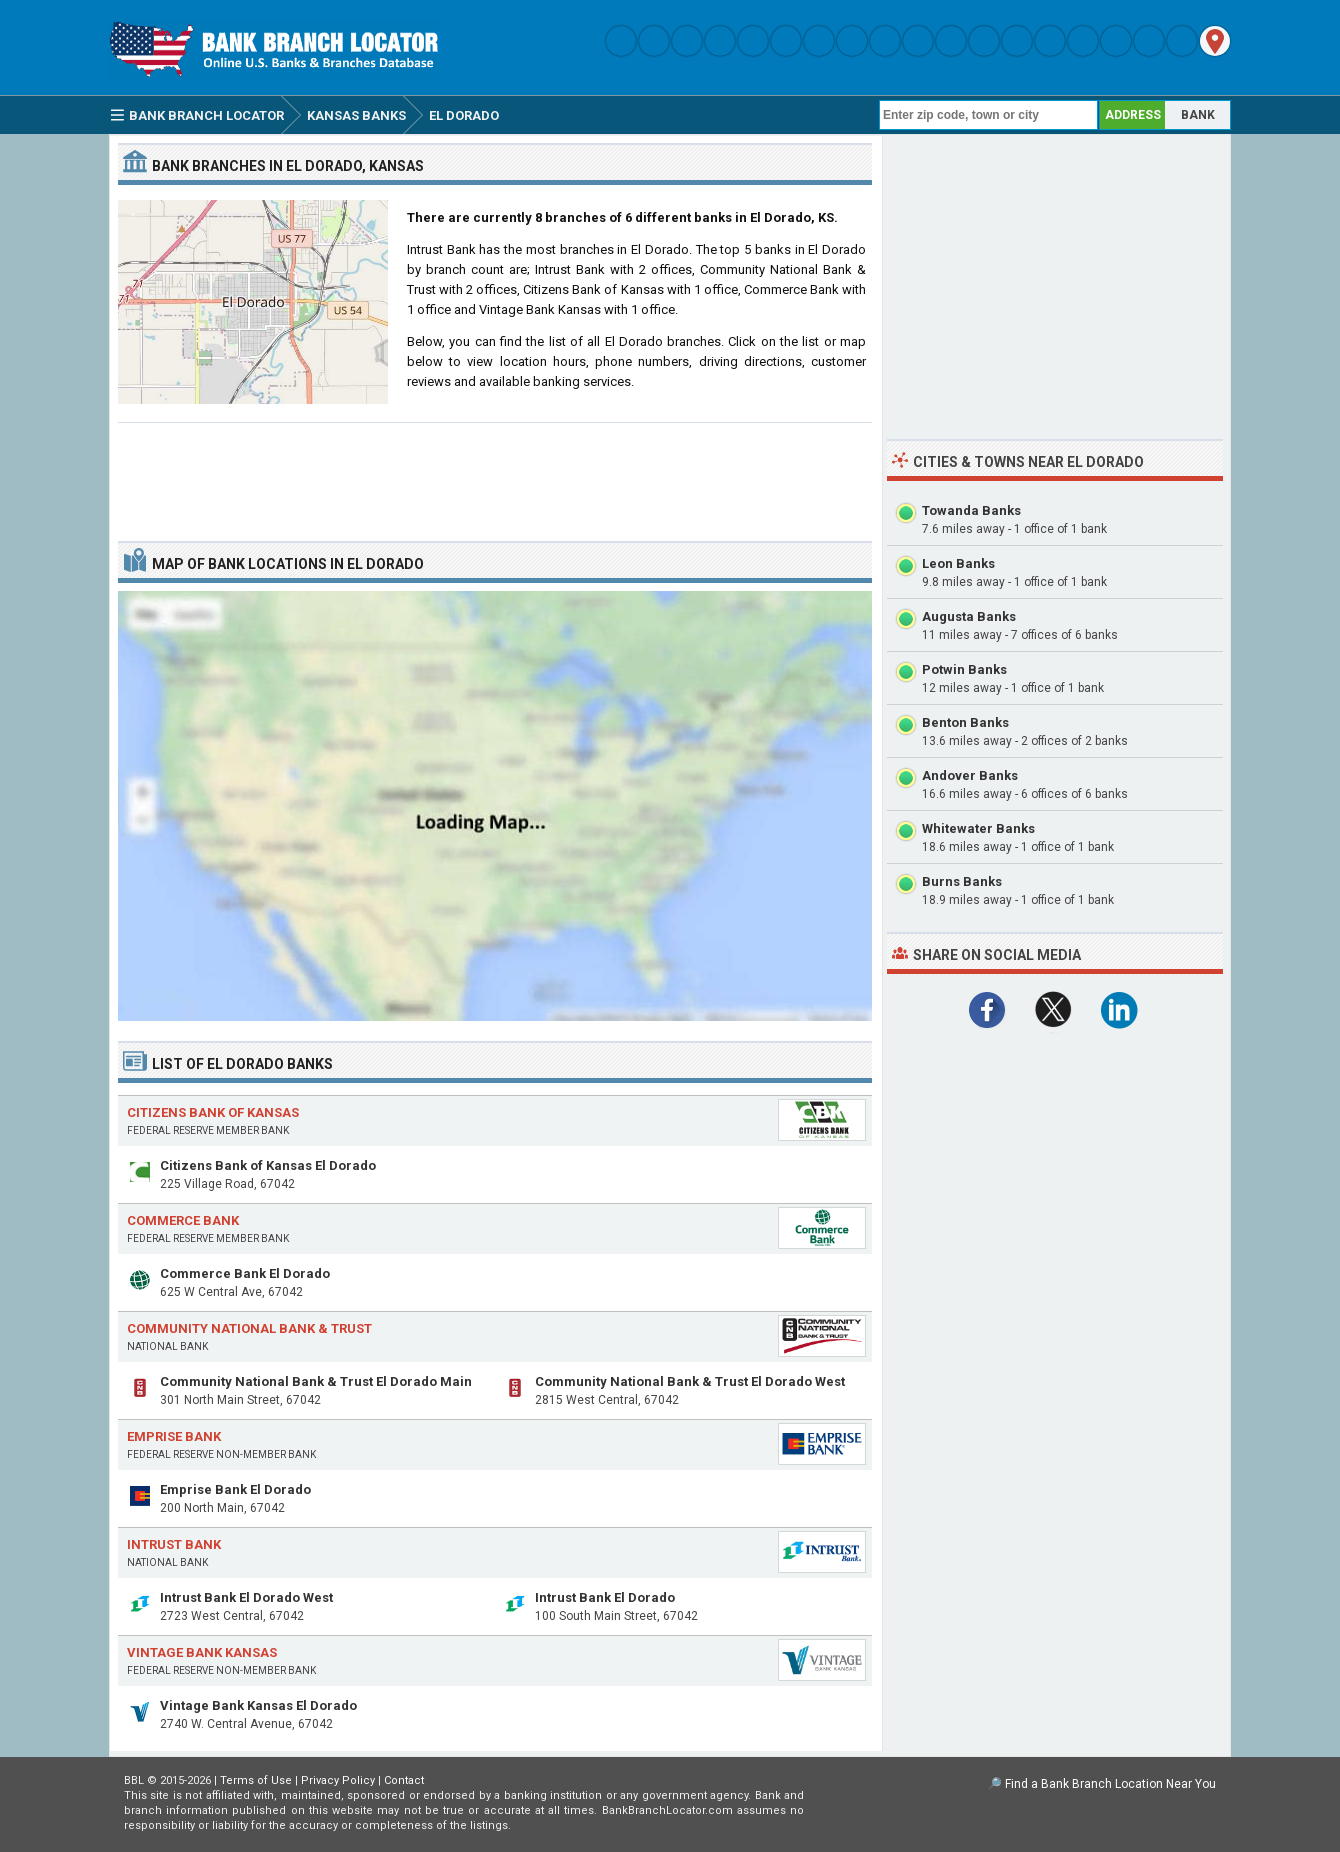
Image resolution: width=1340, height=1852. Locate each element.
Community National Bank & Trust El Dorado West (690, 1381)
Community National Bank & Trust (249, 1328)
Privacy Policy (338, 1780)
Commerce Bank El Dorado (245, 1273)
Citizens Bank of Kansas (213, 1112)
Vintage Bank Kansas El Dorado (258, 1705)
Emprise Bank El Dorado (235, 1489)
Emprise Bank (174, 1436)
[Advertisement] (495, 474)
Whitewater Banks (978, 828)
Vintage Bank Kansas (202, 1652)
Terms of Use (256, 1780)
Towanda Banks (971, 510)
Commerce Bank (183, 1220)
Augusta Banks (969, 616)
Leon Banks (958, 563)
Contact (404, 1780)
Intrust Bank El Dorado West (246, 1597)
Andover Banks (970, 775)
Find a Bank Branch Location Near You (1110, 1784)
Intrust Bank (174, 1544)
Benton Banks (965, 722)
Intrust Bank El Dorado (605, 1597)
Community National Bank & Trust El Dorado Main (316, 1381)
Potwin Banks (964, 669)
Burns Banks (962, 881)
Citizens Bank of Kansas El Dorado (268, 1165)
